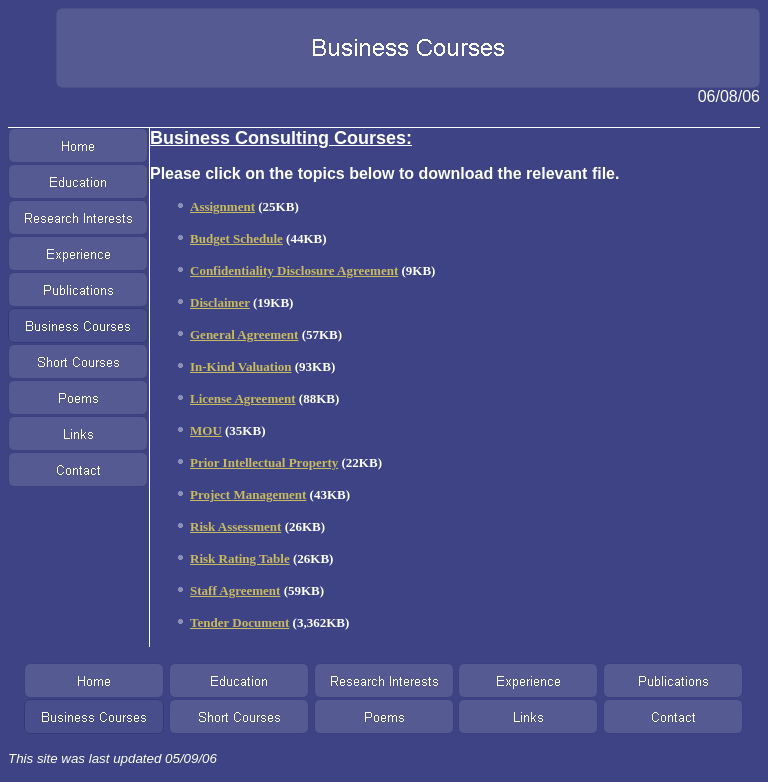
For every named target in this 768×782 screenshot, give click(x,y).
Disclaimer (220, 302)
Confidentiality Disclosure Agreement (294, 270)
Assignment (222, 206)
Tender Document (239, 622)
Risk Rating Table (240, 558)
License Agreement (243, 398)
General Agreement (244, 334)
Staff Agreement (235, 590)
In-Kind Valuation (241, 366)
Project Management (248, 494)
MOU (206, 430)
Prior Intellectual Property (264, 462)
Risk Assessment (235, 526)
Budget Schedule (236, 238)
